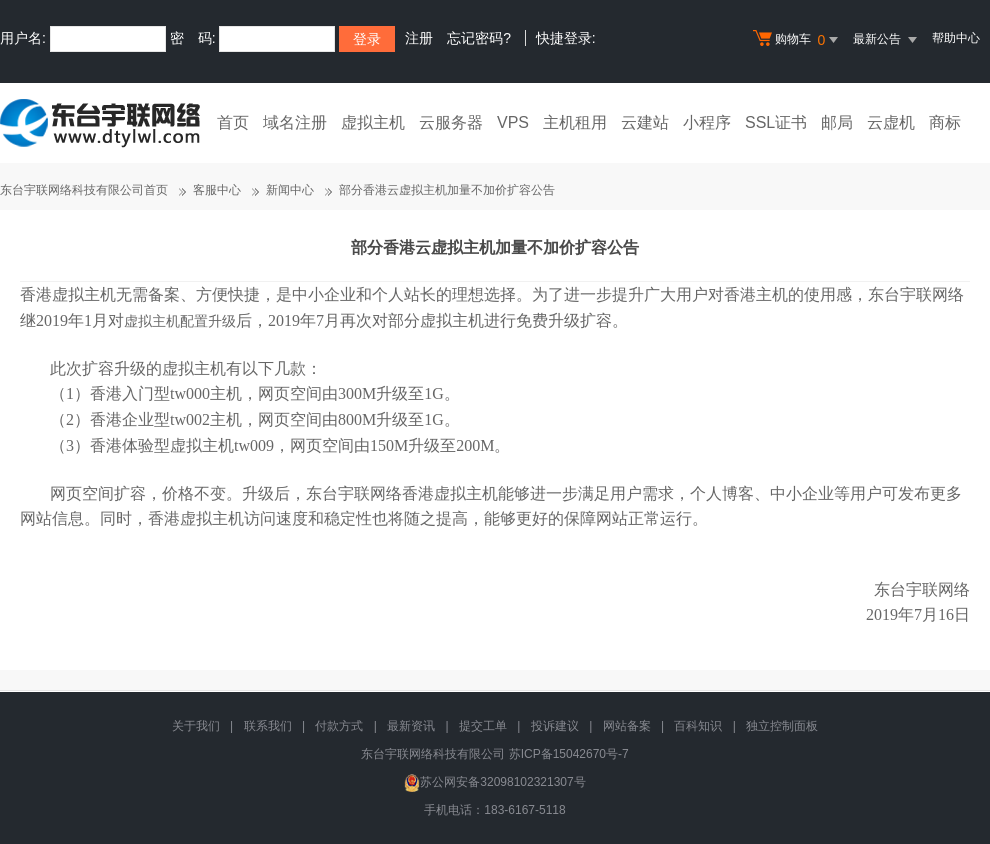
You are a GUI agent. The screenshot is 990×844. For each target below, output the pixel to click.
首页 (233, 122)
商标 (945, 122)
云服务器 (451, 122)
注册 (419, 38)
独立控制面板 (782, 726)
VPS (513, 122)
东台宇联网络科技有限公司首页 (84, 190)
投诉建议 (555, 726)
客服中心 (217, 190)
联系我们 (268, 726)
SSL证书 (776, 122)
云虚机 (891, 122)
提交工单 (483, 726)
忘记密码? (479, 38)
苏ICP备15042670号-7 (569, 754)
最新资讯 (411, 726)
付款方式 (339, 726)
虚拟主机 (373, 122)
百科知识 (698, 726)
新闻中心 (290, 190)
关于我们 (196, 726)
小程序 (707, 122)
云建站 (645, 122)
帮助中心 (956, 38)
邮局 (837, 122)
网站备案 (627, 726)
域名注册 (295, 122)
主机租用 (575, 122)
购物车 (798, 40)
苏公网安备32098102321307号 (494, 782)
